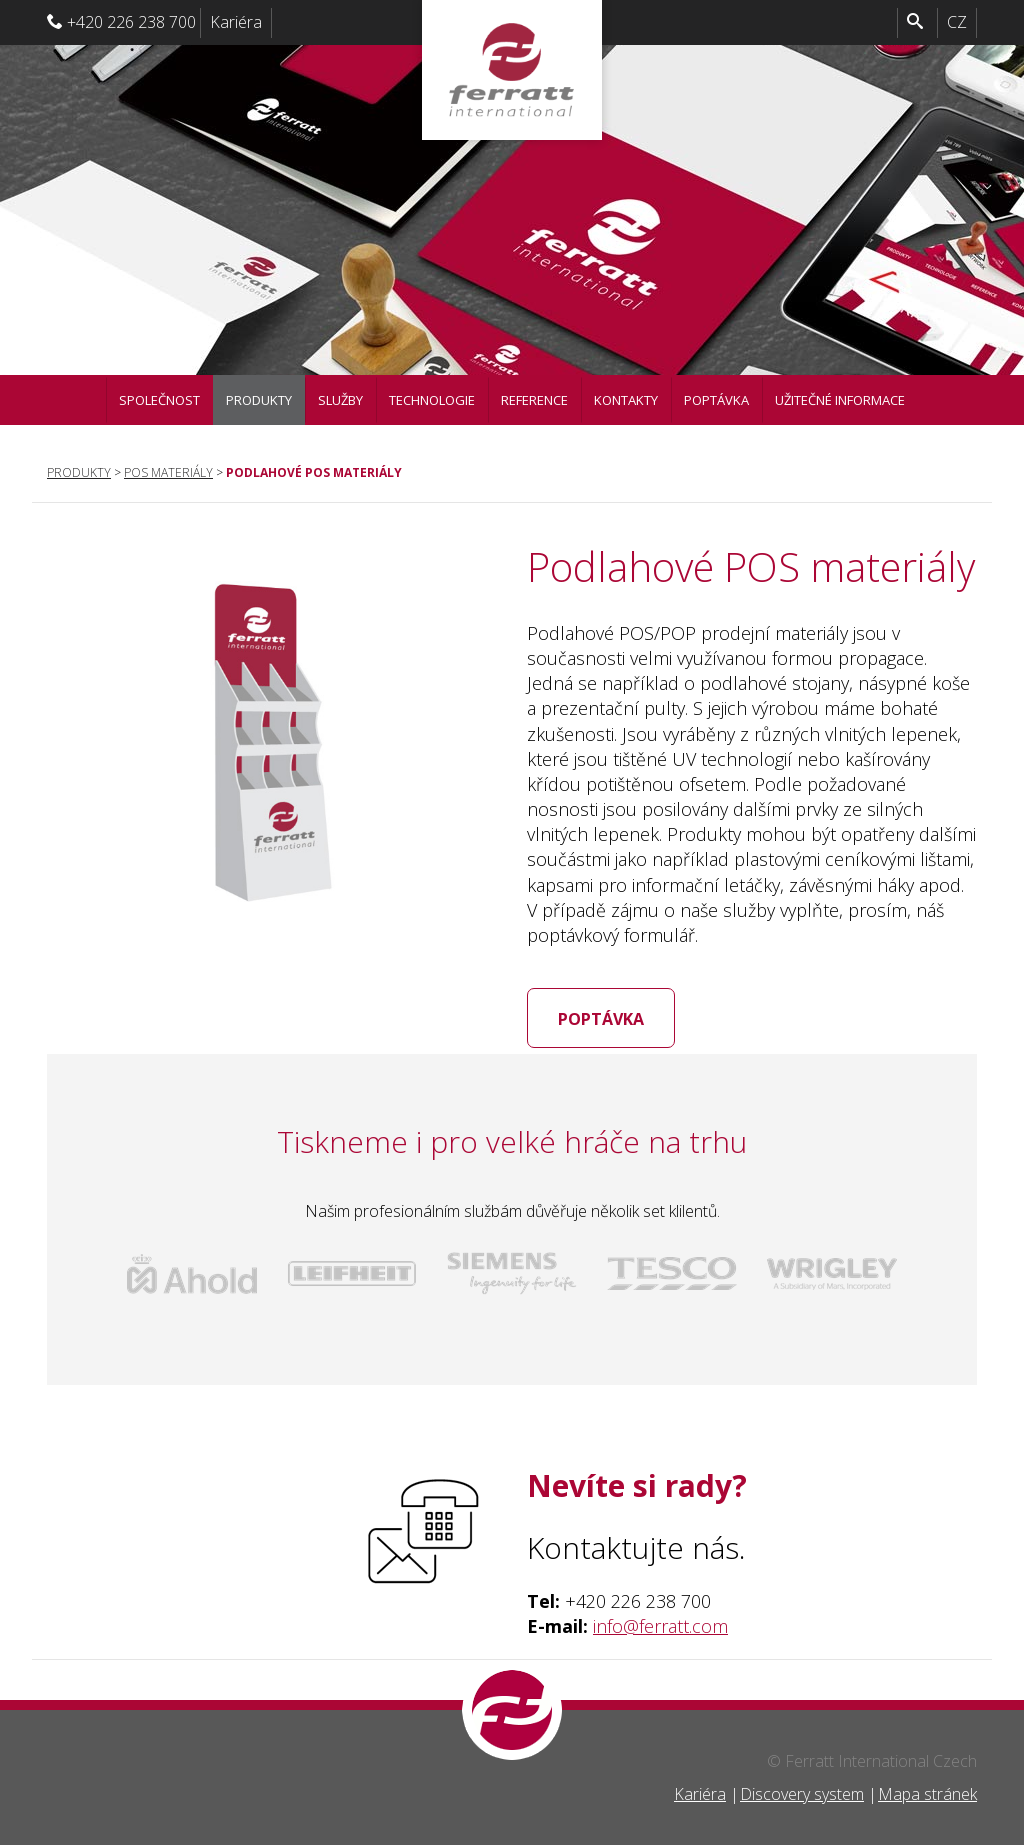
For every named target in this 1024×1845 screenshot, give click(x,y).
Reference (534, 400)
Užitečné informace (840, 400)
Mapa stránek (927, 1794)
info (608, 1626)
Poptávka (716, 400)
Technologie (432, 400)
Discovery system (802, 1794)
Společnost (159, 400)
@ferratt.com (675, 1626)
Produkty (259, 400)
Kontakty (626, 400)
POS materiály (168, 472)
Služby (340, 400)
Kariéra (236, 22)
